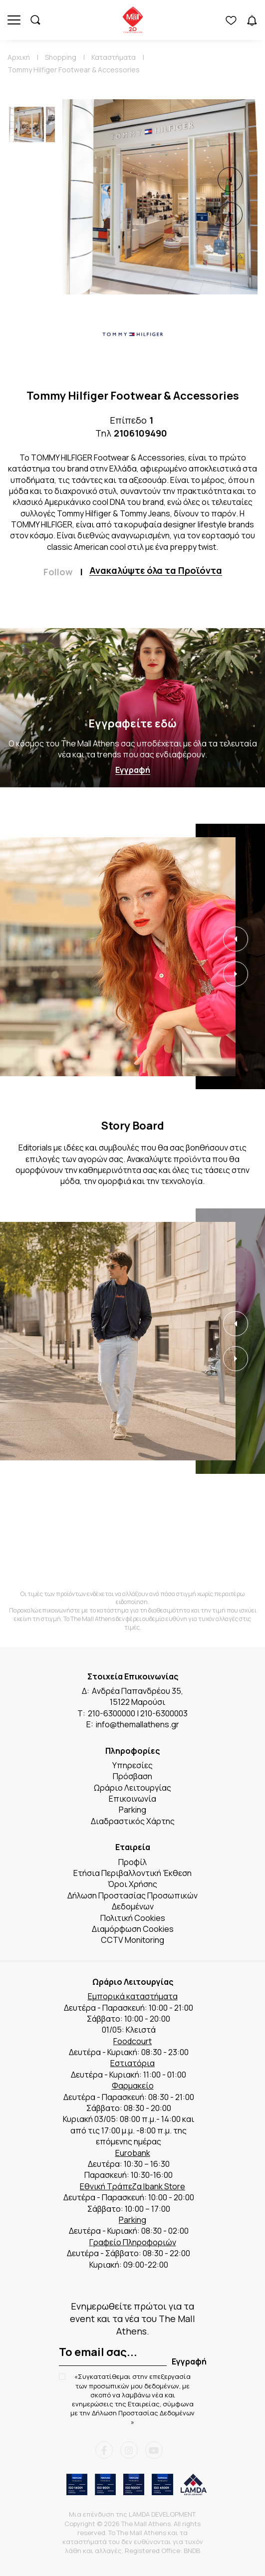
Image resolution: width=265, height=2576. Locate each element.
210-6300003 (164, 1713)
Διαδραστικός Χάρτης (133, 1821)
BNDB (192, 2550)
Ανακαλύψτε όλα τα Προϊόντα (155, 571)
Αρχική (18, 57)
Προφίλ (132, 1862)
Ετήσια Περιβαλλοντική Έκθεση (132, 1873)
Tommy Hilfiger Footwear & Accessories (73, 69)
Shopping (60, 57)
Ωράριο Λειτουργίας (132, 1787)
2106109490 (140, 433)
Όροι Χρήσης (132, 1883)
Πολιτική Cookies (132, 1917)
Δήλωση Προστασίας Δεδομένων (143, 2412)
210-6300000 (111, 1713)
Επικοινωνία (132, 1798)
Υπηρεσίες (132, 1765)
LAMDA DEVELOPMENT (162, 2514)
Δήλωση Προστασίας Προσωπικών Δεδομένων (132, 1901)
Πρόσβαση (132, 1776)
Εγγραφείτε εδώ (132, 723)
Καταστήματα (113, 57)
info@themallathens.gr (137, 1724)
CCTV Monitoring (132, 1939)
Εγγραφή (132, 770)
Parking (132, 1809)
